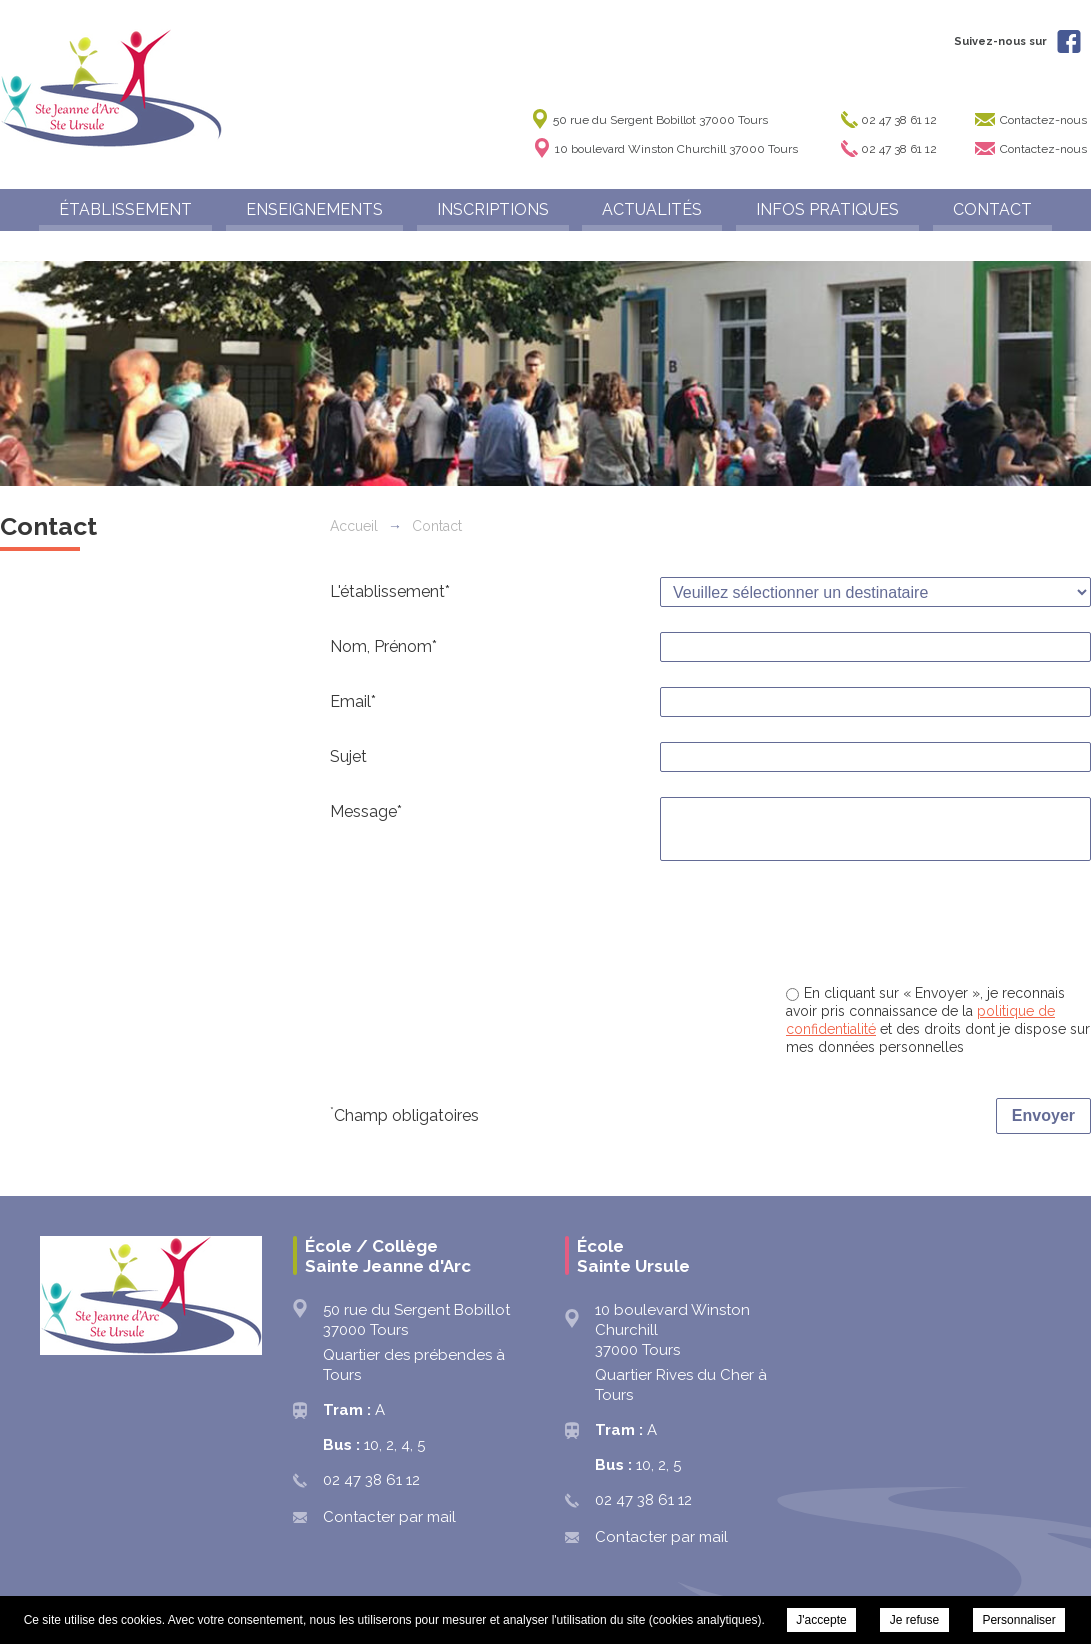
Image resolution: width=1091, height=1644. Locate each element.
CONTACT (992, 209)
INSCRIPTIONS (493, 209)
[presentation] (939, 925)
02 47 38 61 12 (899, 120)
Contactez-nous (1043, 120)
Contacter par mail (389, 1517)
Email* (353, 701)
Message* (366, 811)
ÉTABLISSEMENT (125, 209)
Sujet (348, 756)
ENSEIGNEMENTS (314, 209)
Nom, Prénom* (383, 646)
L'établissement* (390, 591)
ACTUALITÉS (652, 209)
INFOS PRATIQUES (827, 209)
